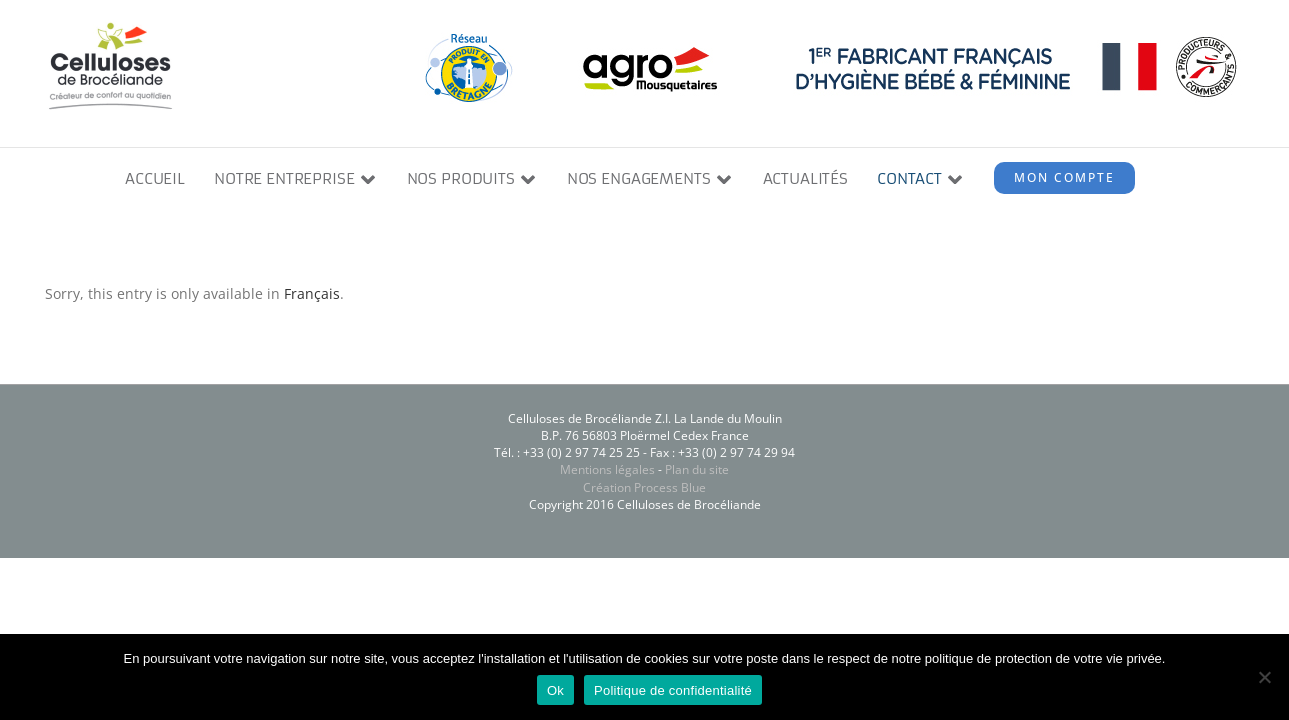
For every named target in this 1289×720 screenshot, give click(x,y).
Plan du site (697, 469)
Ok (555, 690)
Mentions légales (607, 469)
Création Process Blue (644, 487)
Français (312, 293)
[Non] (1264, 677)
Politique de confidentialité (673, 690)
